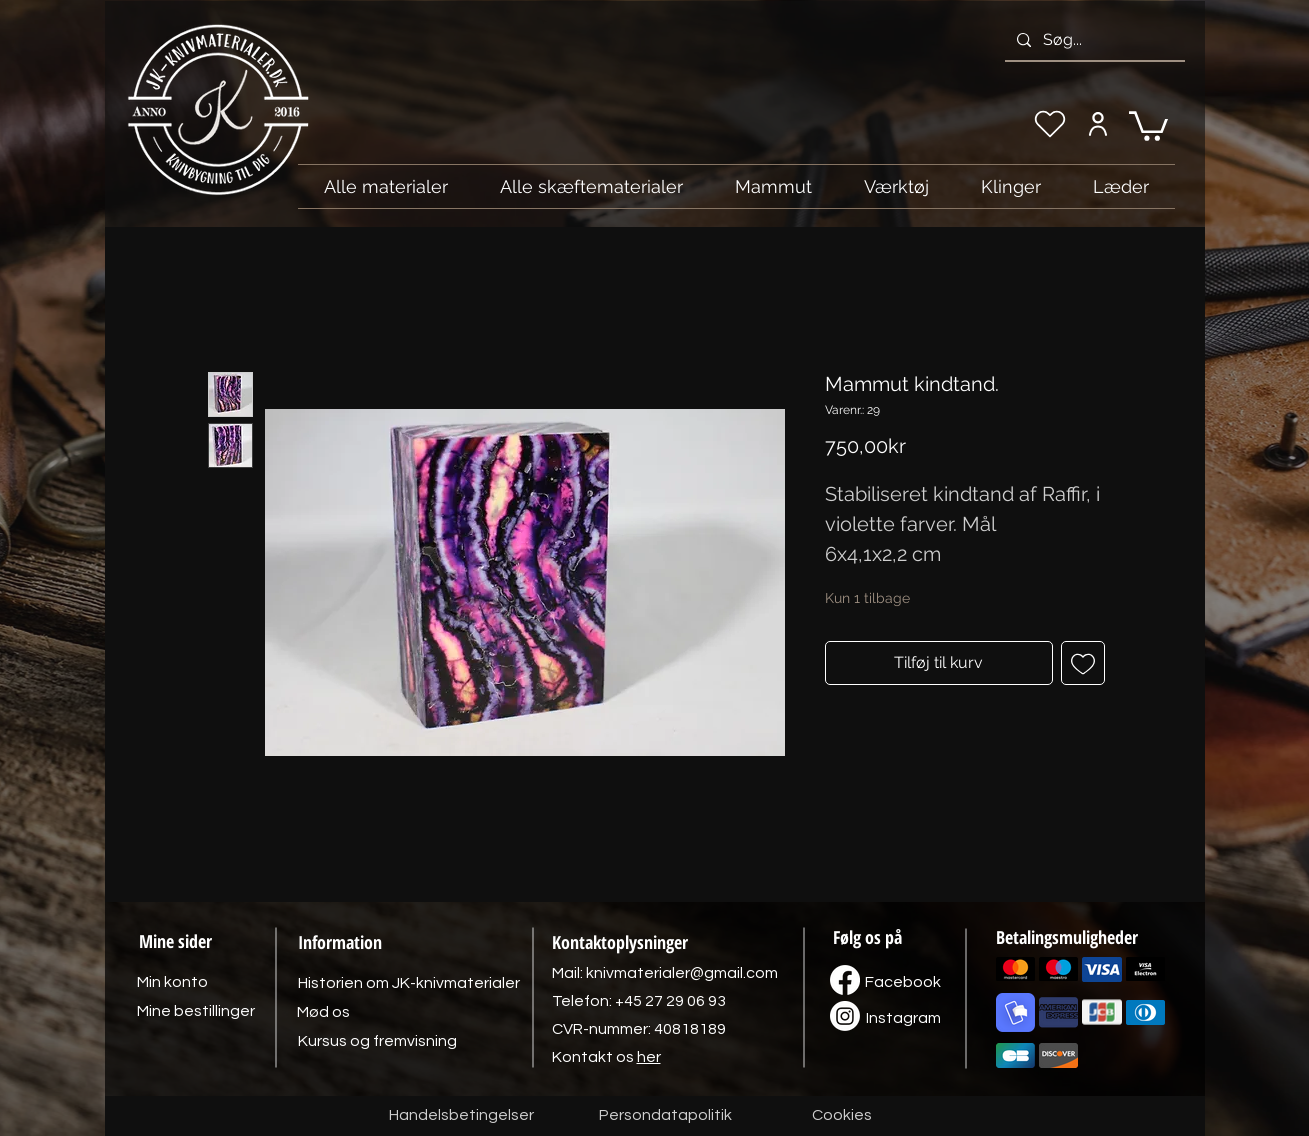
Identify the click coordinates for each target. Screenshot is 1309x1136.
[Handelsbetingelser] (461, 1116)
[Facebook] (903, 982)
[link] (1148, 124)
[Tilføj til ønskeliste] (1083, 663)
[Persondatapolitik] (666, 1116)
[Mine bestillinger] (196, 1011)
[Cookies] (842, 1116)
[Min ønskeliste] (1050, 124)
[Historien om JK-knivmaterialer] (409, 983)
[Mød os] (324, 1012)
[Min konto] (1098, 124)
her (649, 1057)
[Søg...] (1093, 40)
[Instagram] (904, 1018)
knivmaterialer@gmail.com (682, 973)
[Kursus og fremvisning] (377, 1041)
